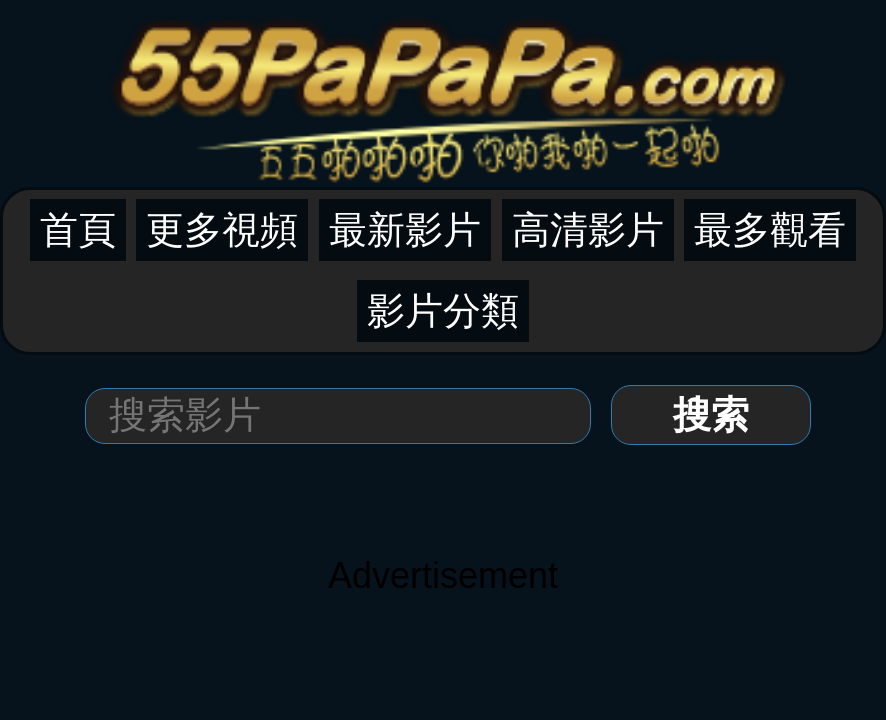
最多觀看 (770, 230)
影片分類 (443, 311)
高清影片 (588, 230)
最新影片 (405, 230)
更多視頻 (222, 230)
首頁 (78, 230)
